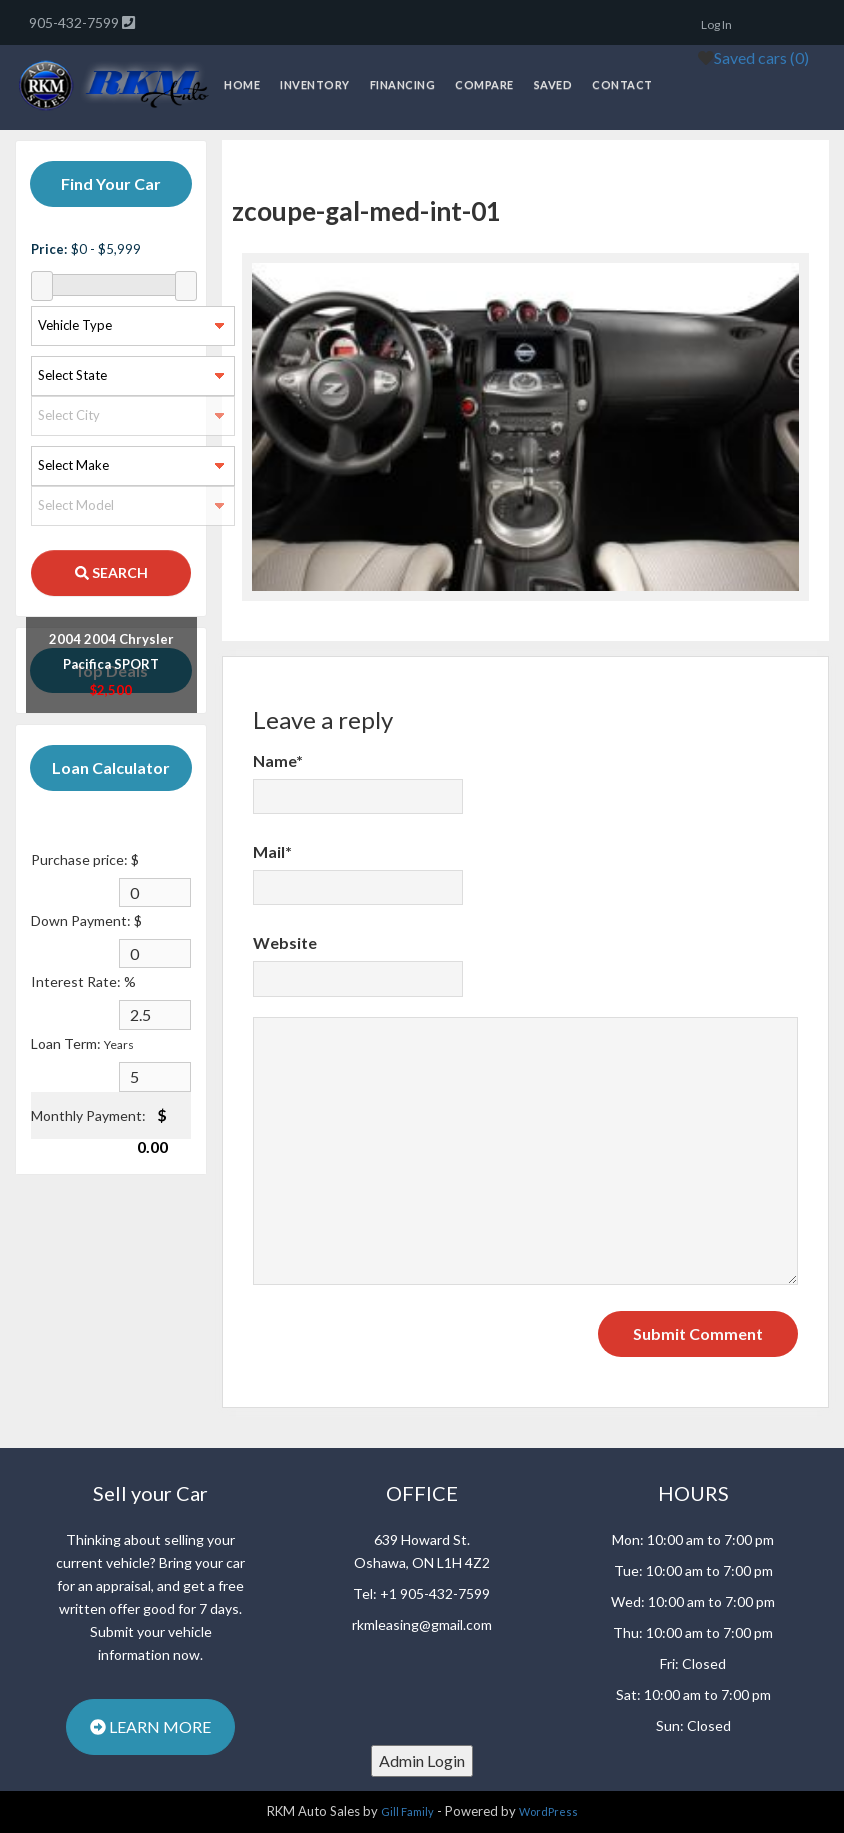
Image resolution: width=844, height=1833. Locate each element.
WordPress (548, 1811)
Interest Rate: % (83, 981)
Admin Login (422, 1760)
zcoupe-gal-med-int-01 (366, 211)
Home (242, 84)
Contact (622, 84)
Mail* (272, 851)
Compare (484, 84)
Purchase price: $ (85, 859)
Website (285, 942)
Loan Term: (82, 1043)
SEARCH (111, 572)
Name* (278, 760)
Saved (553, 84)
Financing (403, 84)
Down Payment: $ (86, 920)
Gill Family (407, 1811)
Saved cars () (761, 57)
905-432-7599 (75, 22)
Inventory (315, 84)
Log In (716, 24)
